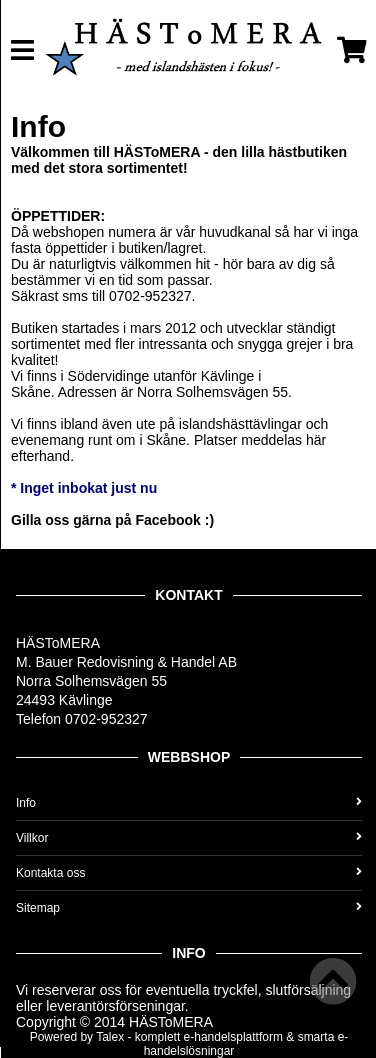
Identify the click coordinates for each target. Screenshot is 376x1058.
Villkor (189, 838)
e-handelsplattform (233, 1037)
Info (189, 803)
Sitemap (189, 908)
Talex (110, 1037)
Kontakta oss (189, 873)
